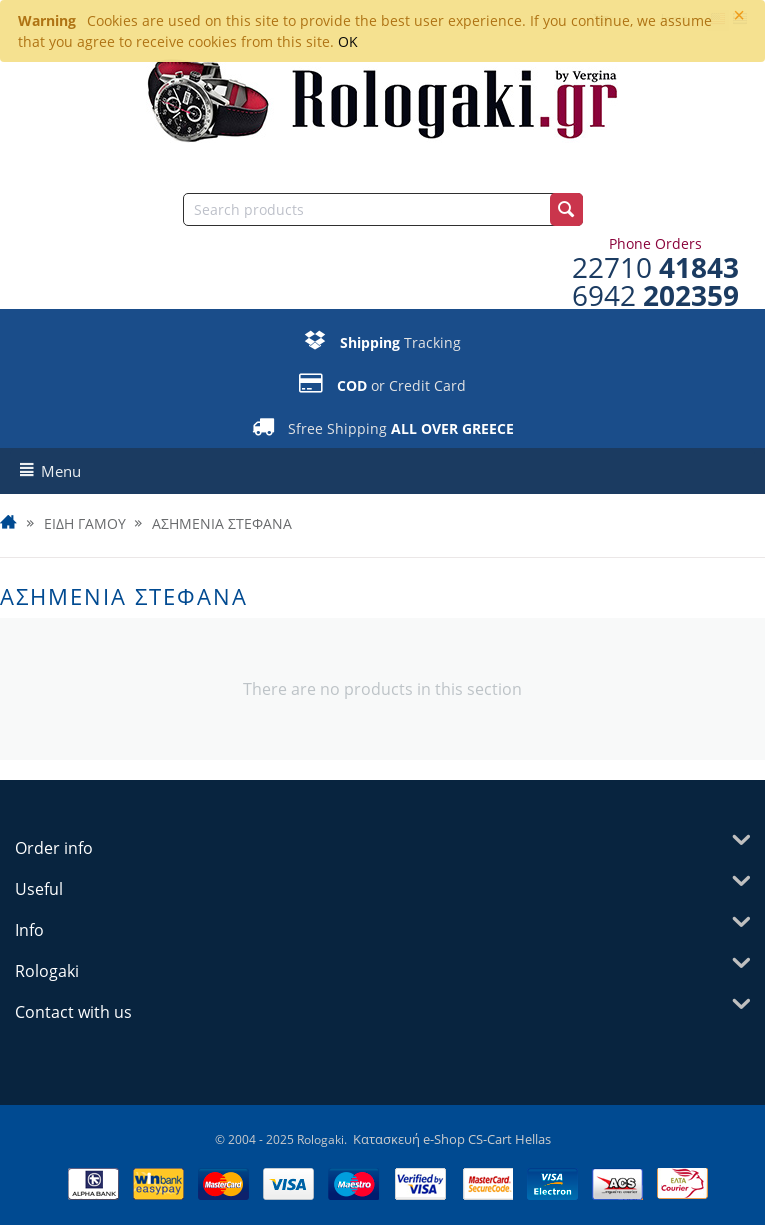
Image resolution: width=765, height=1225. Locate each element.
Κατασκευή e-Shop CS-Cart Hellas (452, 1139)
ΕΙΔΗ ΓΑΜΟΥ (85, 524)
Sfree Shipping (401, 428)
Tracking (400, 342)
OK (348, 41)
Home (10, 524)
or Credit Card (401, 385)
